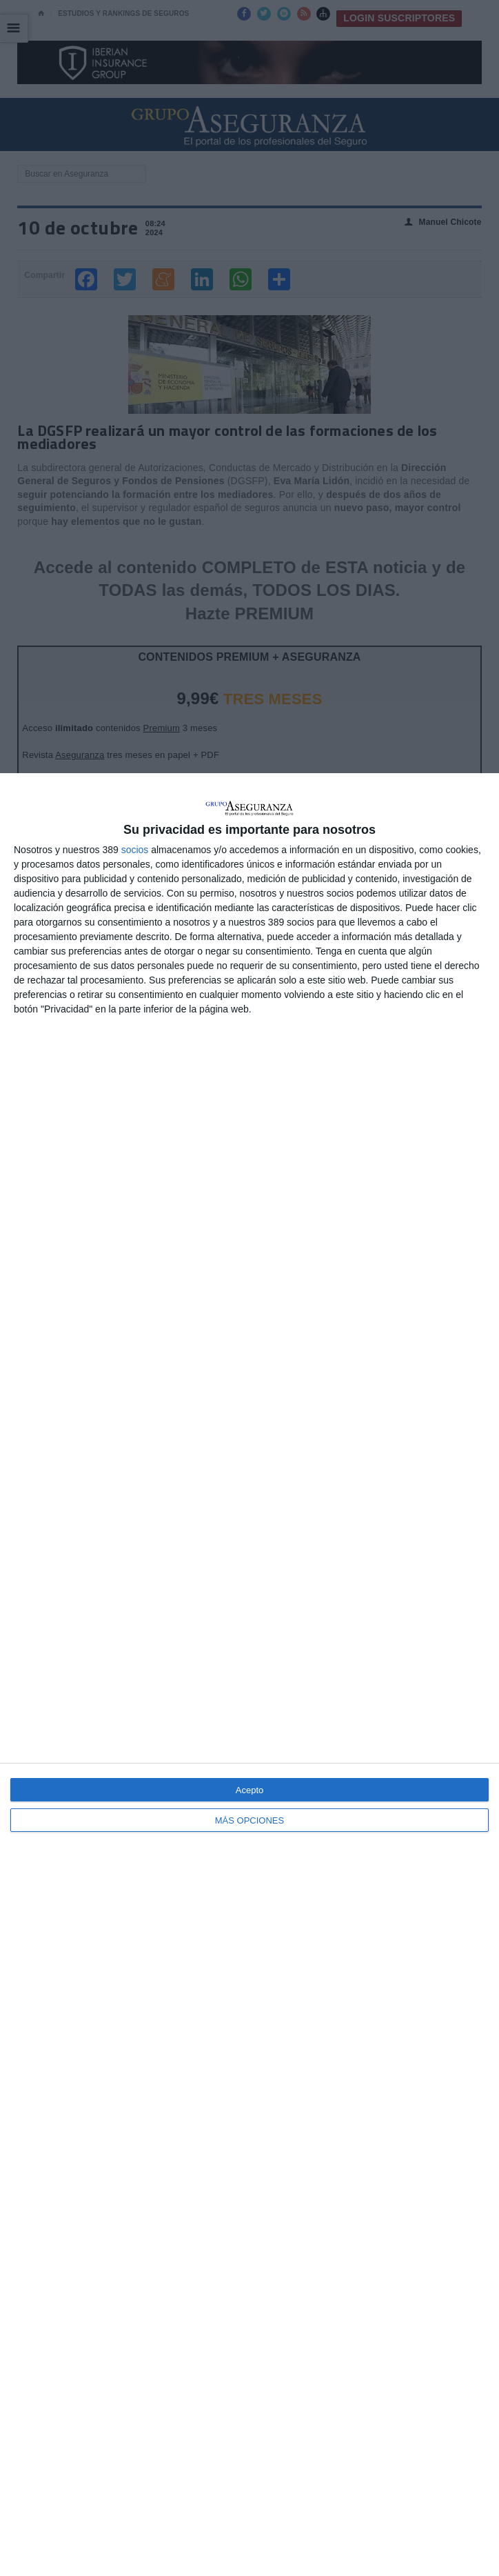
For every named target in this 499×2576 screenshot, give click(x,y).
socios (135, 850)
